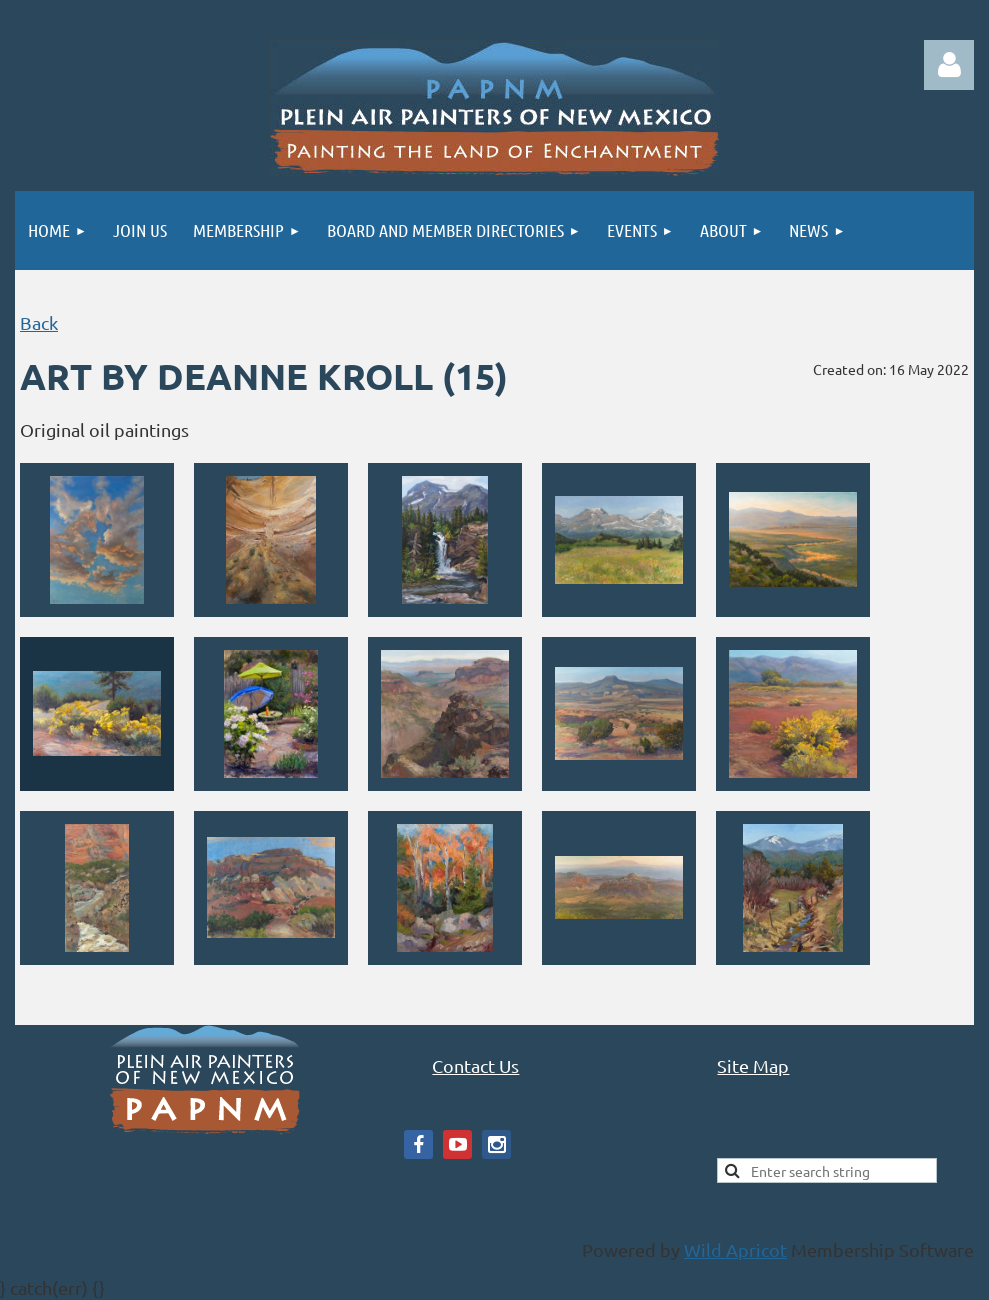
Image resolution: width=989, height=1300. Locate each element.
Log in (949, 65)
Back (39, 322)
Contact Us (475, 1065)
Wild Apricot (735, 1249)
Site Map (753, 1065)
